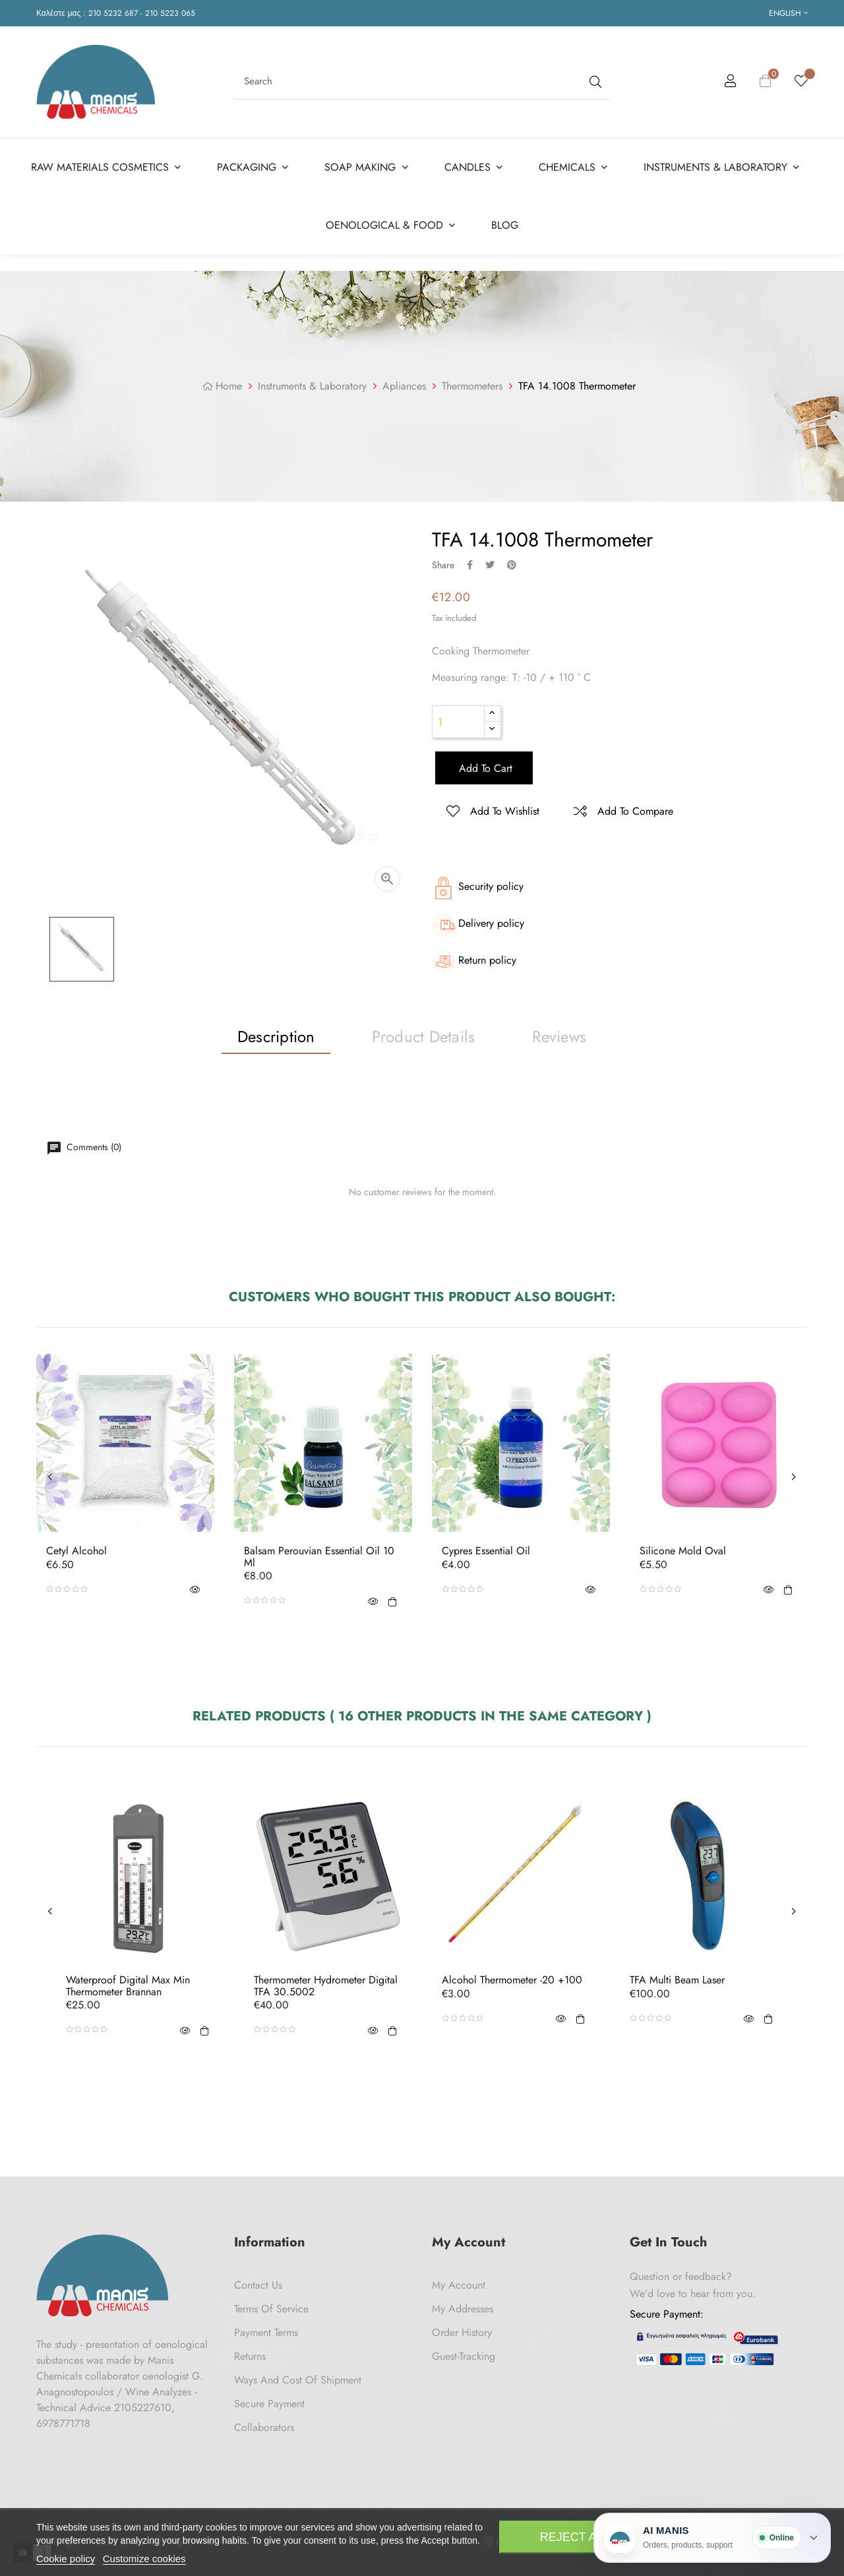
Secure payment (269, 2403)
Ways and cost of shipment (297, 2379)
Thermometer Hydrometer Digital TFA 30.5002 (326, 1985)
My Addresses (462, 2308)
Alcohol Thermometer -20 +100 (512, 1980)
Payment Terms (266, 2332)
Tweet (490, 564)
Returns (250, 2356)
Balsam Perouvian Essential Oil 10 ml (319, 1556)
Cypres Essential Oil (486, 1551)
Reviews (559, 1036)
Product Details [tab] (423, 1036)
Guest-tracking (463, 2356)
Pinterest (511, 564)
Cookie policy (65, 2558)
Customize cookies (144, 2558)
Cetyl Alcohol (76, 1551)
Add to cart (484, 768)
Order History (462, 2332)
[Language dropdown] (788, 13)
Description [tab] (276, 1036)
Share (470, 564)
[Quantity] (458, 721)
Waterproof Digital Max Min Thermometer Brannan (128, 1985)
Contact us (258, 2285)
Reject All (575, 2537)
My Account (458, 2285)
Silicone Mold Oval (683, 1551)
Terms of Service (271, 2308)
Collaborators (264, 2427)
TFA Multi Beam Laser (677, 1980)
